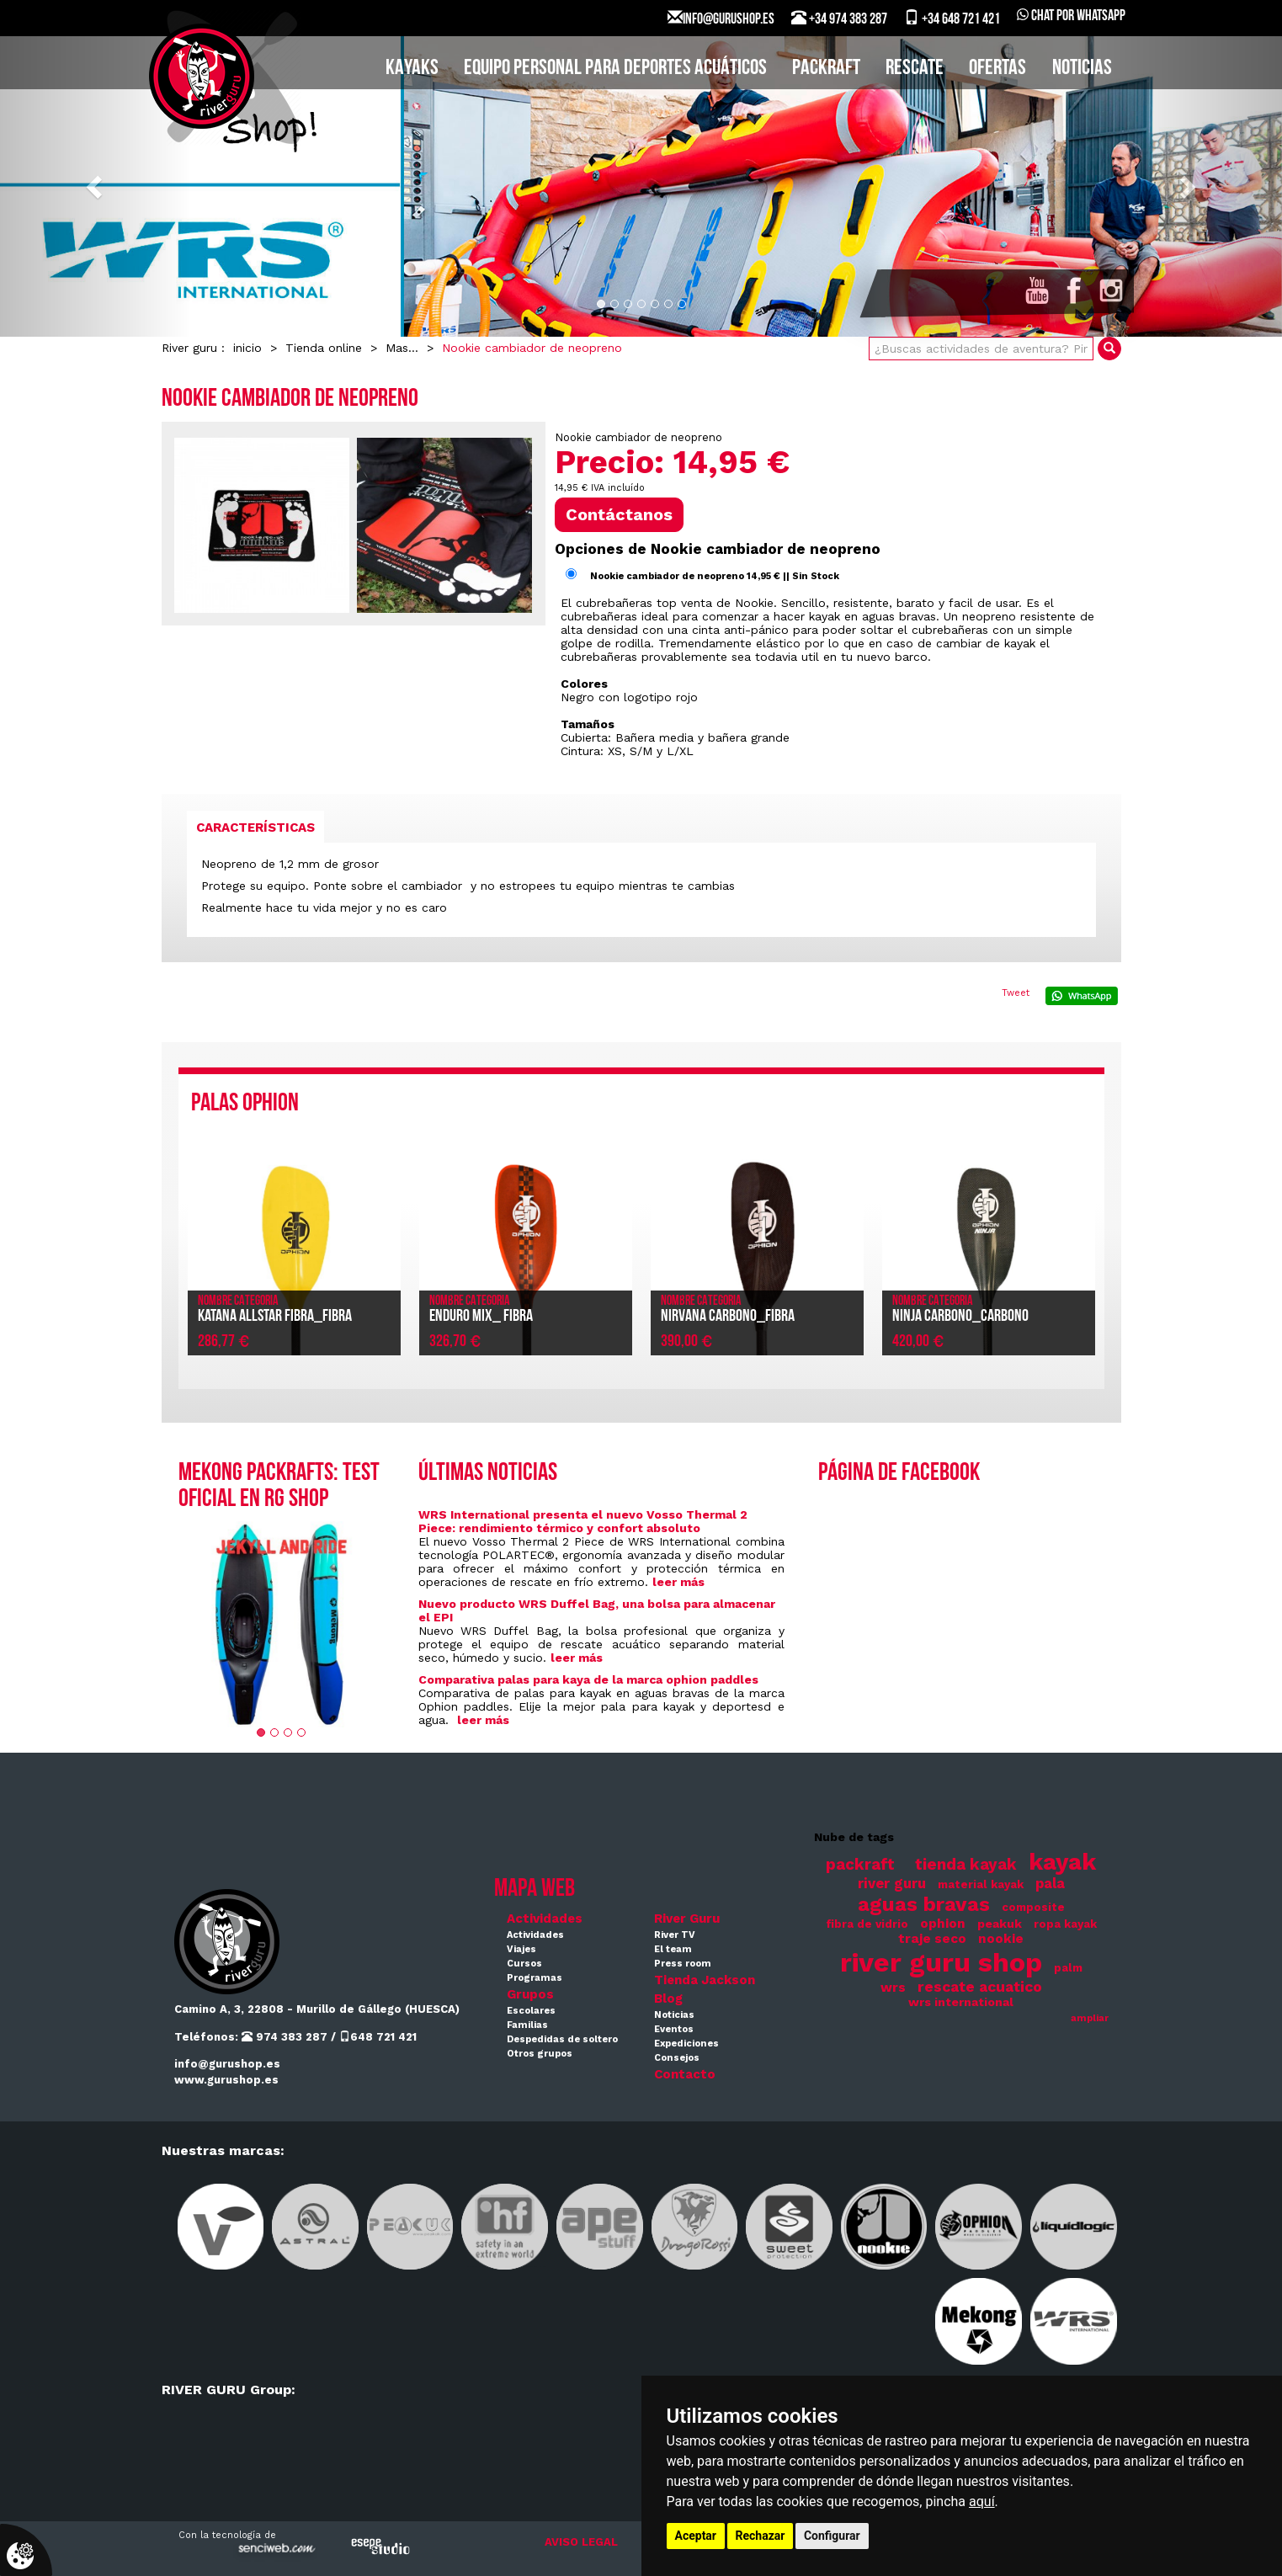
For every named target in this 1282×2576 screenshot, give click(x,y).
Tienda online (323, 347)
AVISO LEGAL (581, 2542)
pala (1050, 1884)
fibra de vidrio (867, 1924)
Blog (668, 1998)
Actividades (544, 1918)
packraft (860, 1864)
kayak (1062, 1862)
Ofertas (997, 68)
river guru (892, 1884)
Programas (534, 1977)
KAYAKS (412, 68)
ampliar (1090, 2018)
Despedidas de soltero (562, 2039)
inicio (247, 347)
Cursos (524, 1963)
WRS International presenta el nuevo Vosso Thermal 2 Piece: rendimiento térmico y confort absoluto (582, 1521)
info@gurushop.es (227, 2063)
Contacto (684, 2074)
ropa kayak (1065, 1924)
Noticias (1082, 68)
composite (1033, 1907)
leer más (678, 1582)
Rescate (915, 68)
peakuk (999, 1923)
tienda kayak (966, 1864)
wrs (893, 1987)
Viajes (521, 1949)
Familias (527, 2025)
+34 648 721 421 (952, 18)
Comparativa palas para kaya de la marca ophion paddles (588, 1679)
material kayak (981, 1884)
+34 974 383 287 (839, 18)
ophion (942, 1923)
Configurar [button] (832, 2535)
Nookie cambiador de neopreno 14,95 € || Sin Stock (714, 576)
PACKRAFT (826, 68)
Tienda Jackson (704, 1980)
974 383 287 (284, 2036)
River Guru (687, 1918)
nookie (1001, 1938)
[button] (96, 186)
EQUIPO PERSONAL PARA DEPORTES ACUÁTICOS (615, 68)
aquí (982, 2501)
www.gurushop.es (226, 2079)
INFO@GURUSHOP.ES (721, 18)
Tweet (1015, 992)
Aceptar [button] (696, 2535)
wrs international (960, 2002)
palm (1068, 1967)
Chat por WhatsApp (1071, 16)
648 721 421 (378, 2036)
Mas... (402, 347)
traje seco (932, 1938)
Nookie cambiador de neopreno (532, 347)
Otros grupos (539, 2053)
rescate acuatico (980, 1986)
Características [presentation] (255, 827)
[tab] (255, 827)
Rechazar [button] (760, 2535)
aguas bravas (924, 1904)
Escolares (531, 2010)
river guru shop (941, 1962)
